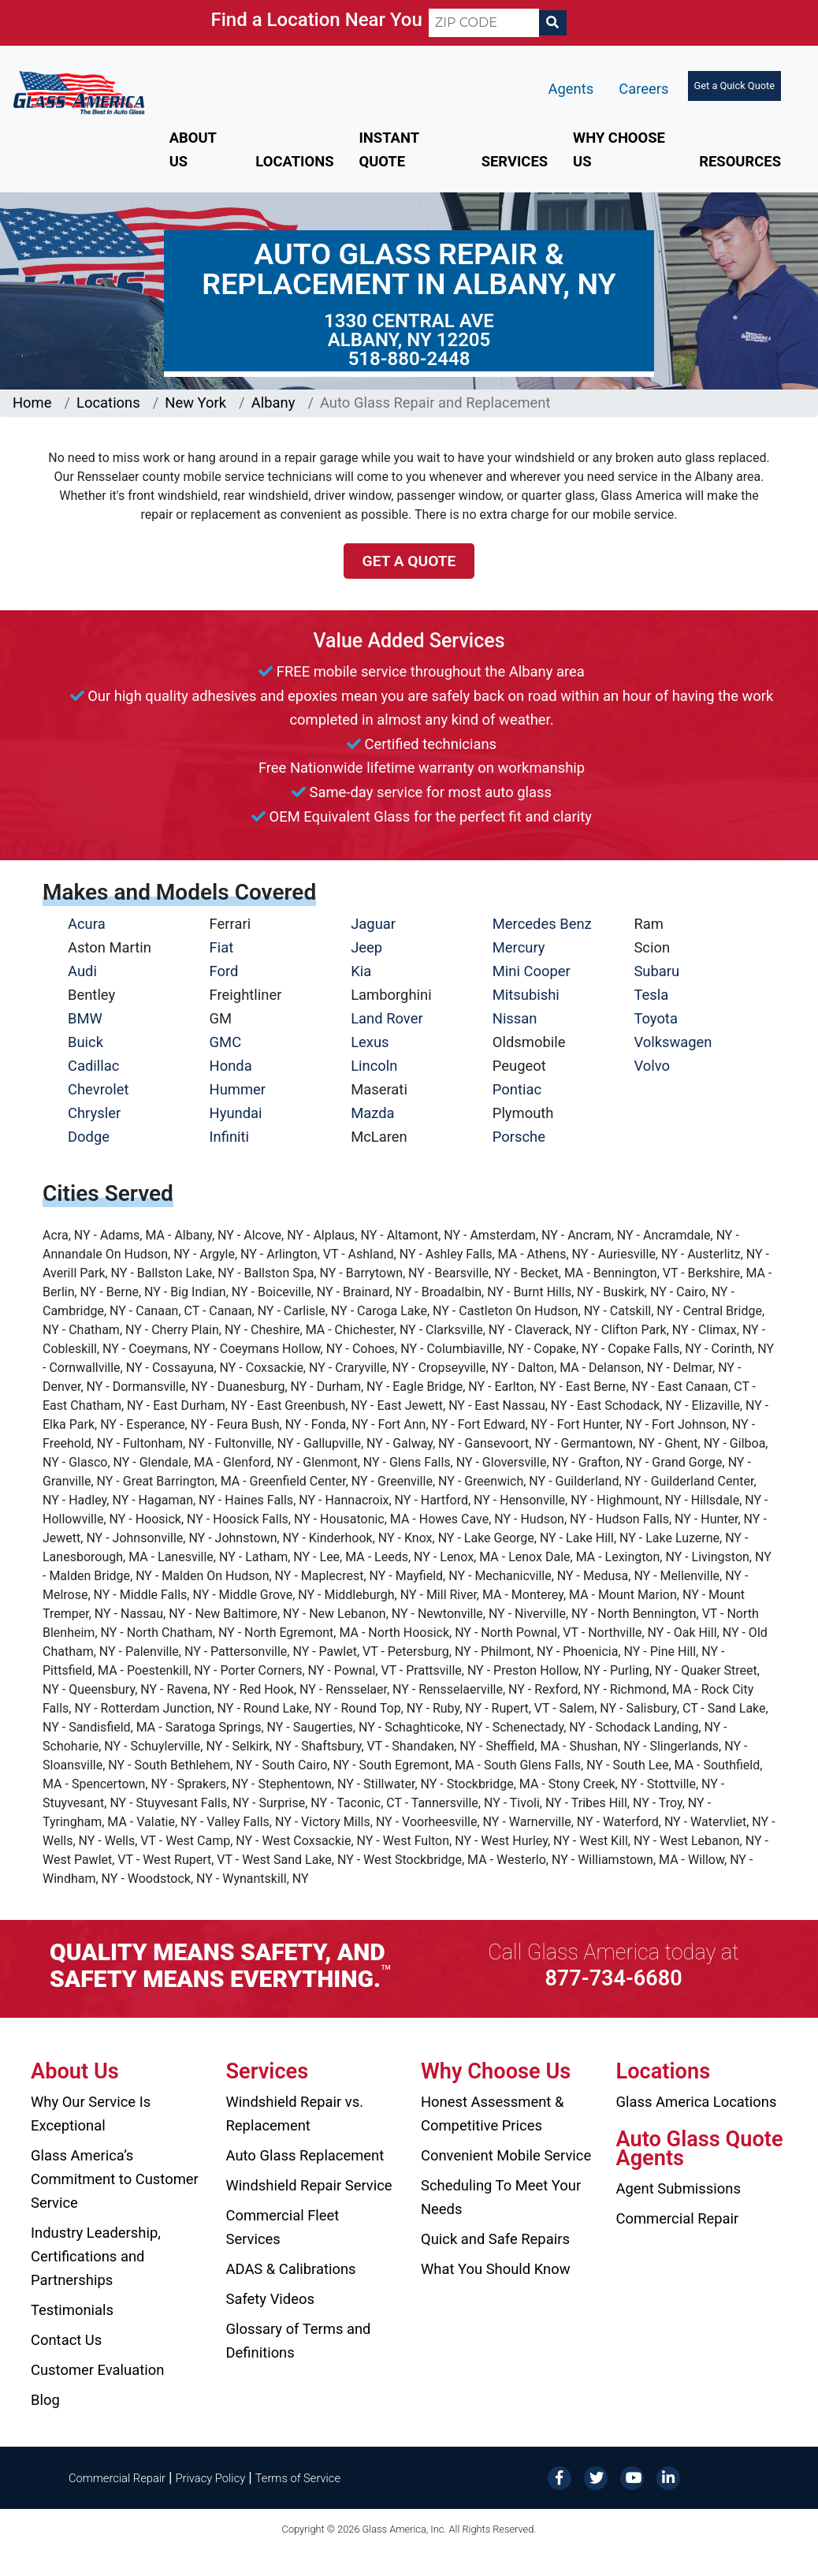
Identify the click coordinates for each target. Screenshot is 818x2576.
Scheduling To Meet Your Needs (501, 2197)
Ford (224, 971)
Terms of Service (297, 2478)
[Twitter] (596, 2477)
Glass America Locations (696, 2101)
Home (32, 402)
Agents (571, 88)
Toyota (656, 1018)
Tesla (651, 994)
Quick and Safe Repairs (495, 2239)
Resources (740, 161)
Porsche (519, 1136)
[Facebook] (559, 2477)
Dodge (89, 1136)
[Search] (552, 22)
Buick (85, 1042)
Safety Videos (270, 2299)
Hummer (238, 1089)
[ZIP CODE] (484, 23)
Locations (294, 161)
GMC (226, 1042)
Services (515, 161)
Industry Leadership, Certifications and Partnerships (96, 2256)
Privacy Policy (211, 2478)
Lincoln (374, 1065)
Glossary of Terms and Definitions (298, 2341)
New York (195, 402)
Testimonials (72, 2310)
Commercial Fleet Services (283, 2227)
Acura (87, 923)
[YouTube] (632, 2477)
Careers (643, 88)
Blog (45, 2399)
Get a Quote (409, 561)
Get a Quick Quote (734, 85)
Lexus (370, 1042)
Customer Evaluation (97, 2370)
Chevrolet (98, 1089)
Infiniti (229, 1136)
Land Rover (386, 1018)
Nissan (515, 1018)
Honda (231, 1065)
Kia (361, 971)
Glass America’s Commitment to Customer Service (115, 2179)
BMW (85, 1018)
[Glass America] (79, 91)
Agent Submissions (678, 2188)
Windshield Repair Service (309, 2185)
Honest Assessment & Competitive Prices (492, 2113)
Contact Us (66, 2340)
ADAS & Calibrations (291, 2269)
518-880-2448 (409, 359)
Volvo (652, 1065)
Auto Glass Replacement (305, 2155)
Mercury (519, 947)
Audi (82, 971)
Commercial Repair (677, 2218)
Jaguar (373, 923)
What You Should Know (496, 2269)
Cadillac (93, 1065)
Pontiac (517, 1089)
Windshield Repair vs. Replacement (295, 2113)
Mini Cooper (532, 971)
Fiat (222, 947)
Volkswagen (673, 1042)
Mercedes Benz (542, 923)
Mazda (372, 1113)
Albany (273, 402)
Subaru (656, 971)
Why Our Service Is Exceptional (91, 2113)
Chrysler (94, 1113)
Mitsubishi (526, 994)
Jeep (366, 947)
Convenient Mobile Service (506, 2155)
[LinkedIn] (668, 2477)
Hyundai (236, 1113)
